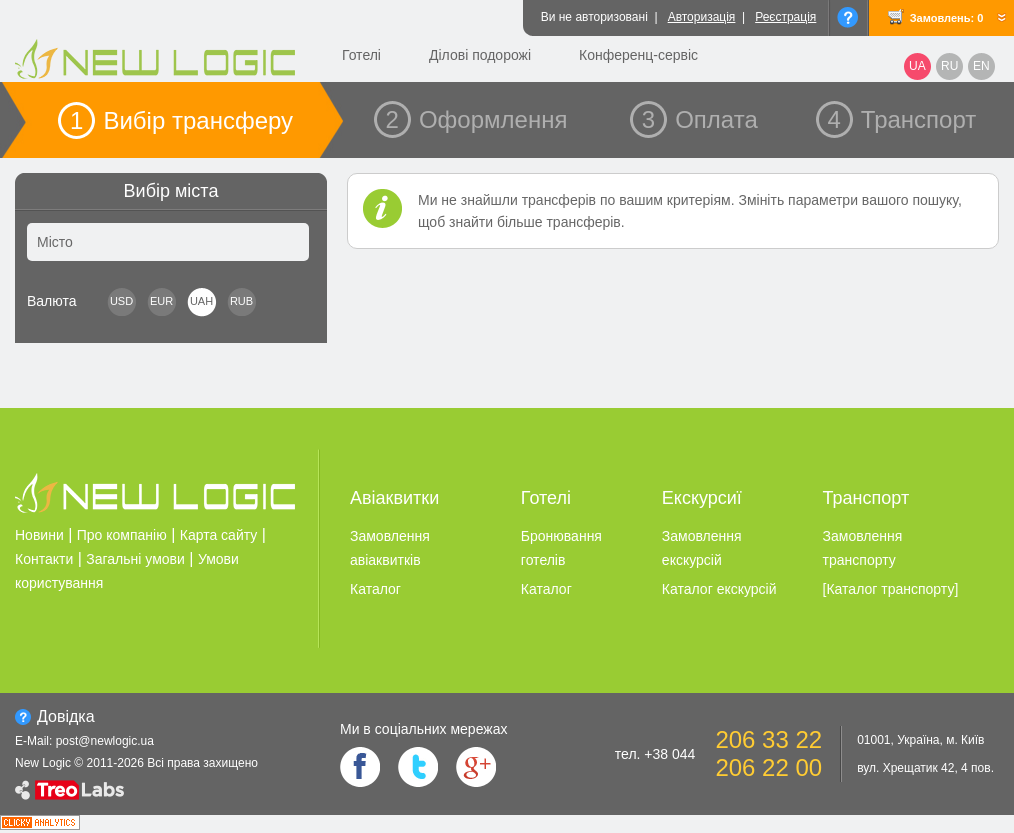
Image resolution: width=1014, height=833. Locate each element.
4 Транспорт (902, 119)
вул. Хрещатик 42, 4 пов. (925, 768)
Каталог (375, 589)
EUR (161, 301)
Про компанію (122, 535)
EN (981, 66)
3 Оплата (700, 119)
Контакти (44, 559)
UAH (201, 301)
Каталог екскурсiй (719, 589)
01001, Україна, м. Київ (920, 740)
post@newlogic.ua (105, 741)
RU (949, 66)
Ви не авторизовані (594, 17)
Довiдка (66, 716)
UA (917, 66)
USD (121, 301)
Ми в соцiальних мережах (423, 729)
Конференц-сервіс (638, 55)
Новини (39, 535)
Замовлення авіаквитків (390, 548)
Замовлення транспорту (863, 548)
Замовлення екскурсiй (702, 548)
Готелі (361, 55)
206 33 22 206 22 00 (768, 753)
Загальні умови (135, 559)
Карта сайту (219, 535)
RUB (241, 301)
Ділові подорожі (480, 55)
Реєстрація (785, 17)
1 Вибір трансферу (181, 120)
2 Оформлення (477, 119)
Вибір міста (171, 191)
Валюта (52, 301)
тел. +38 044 (655, 754)
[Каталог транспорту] (891, 589)
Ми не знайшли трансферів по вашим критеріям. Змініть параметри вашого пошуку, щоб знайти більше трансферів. (690, 211)
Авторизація (702, 17)
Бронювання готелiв (561, 548)
